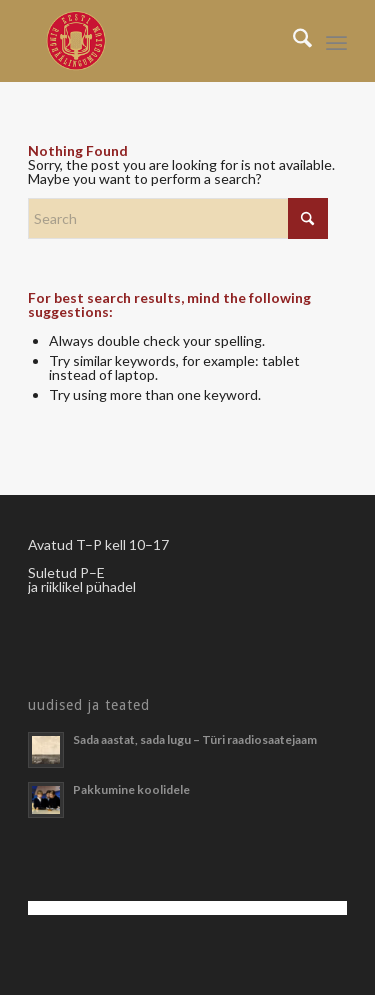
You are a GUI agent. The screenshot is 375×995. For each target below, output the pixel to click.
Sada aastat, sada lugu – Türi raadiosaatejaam (195, 739)
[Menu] (336, 41)
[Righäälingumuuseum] (155, 41)
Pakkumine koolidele (131, 789)
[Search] (292, 41)
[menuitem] (292, 41)
